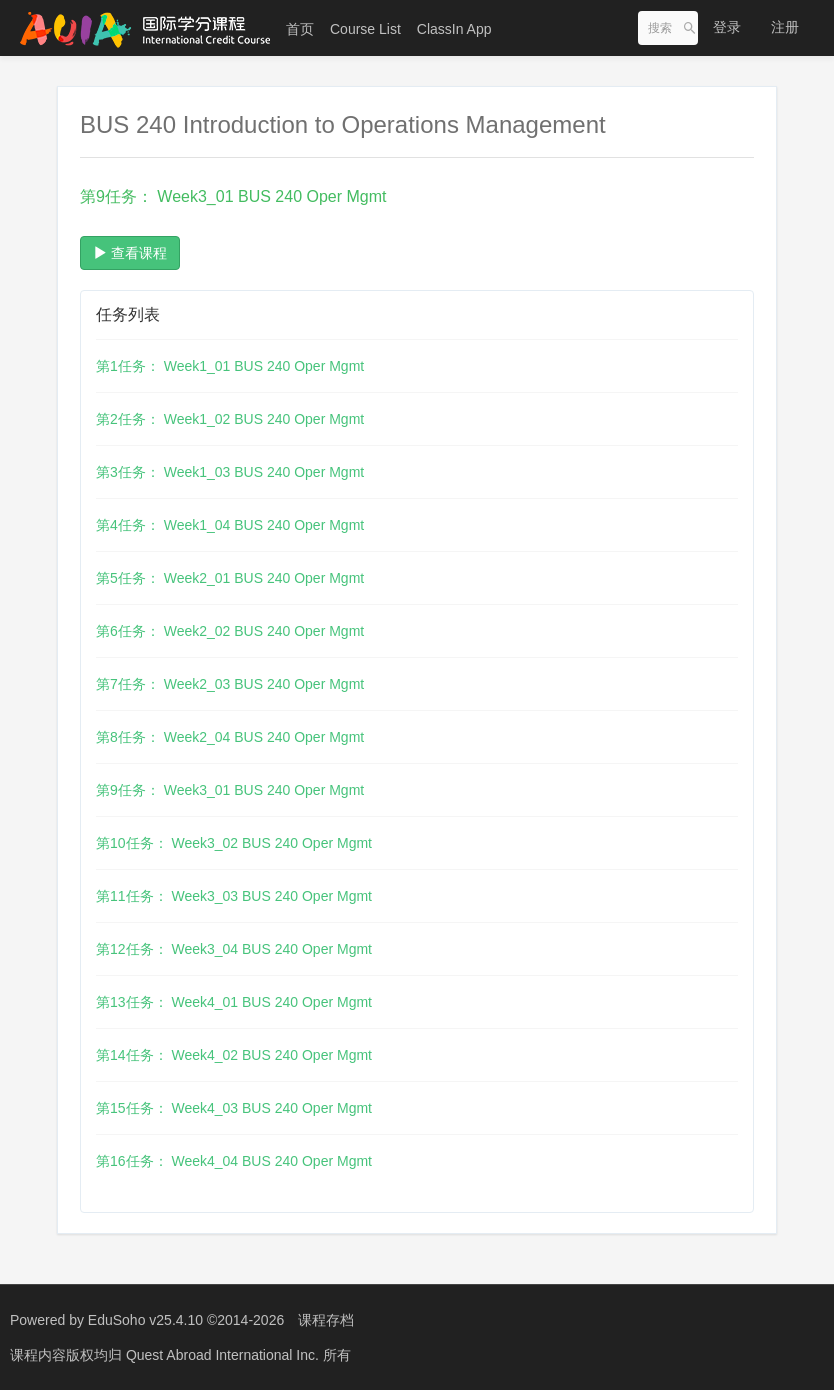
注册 (785, 27)
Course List (365, 29)
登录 (727, 27)
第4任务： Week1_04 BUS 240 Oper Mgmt (230, 525)
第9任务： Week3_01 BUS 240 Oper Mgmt (230, 790)
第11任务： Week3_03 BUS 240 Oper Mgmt (234, 896)
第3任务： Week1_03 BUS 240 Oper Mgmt (230, 472)
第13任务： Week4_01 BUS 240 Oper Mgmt (234, 1002)
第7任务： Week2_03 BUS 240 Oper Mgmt (230, 684)
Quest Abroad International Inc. (224, 1355)
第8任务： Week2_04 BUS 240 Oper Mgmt (230, 737)
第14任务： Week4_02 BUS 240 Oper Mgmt (234, 1055)
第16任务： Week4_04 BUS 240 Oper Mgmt (234, 1161)
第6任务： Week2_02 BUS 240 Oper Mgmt (230, 631)
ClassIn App (454, 29)
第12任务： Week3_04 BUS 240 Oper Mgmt (234, 949)
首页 (300, 29)
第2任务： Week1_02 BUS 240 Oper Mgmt (230, 419)
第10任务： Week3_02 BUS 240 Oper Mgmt (234, 843)
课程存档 (326, 1320)
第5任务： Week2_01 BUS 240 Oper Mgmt (230, 578)
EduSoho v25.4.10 (145, 1320)
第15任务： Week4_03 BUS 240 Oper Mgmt (234, 1108)
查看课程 (130, 253)
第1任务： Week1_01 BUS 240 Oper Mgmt (230, 366)
